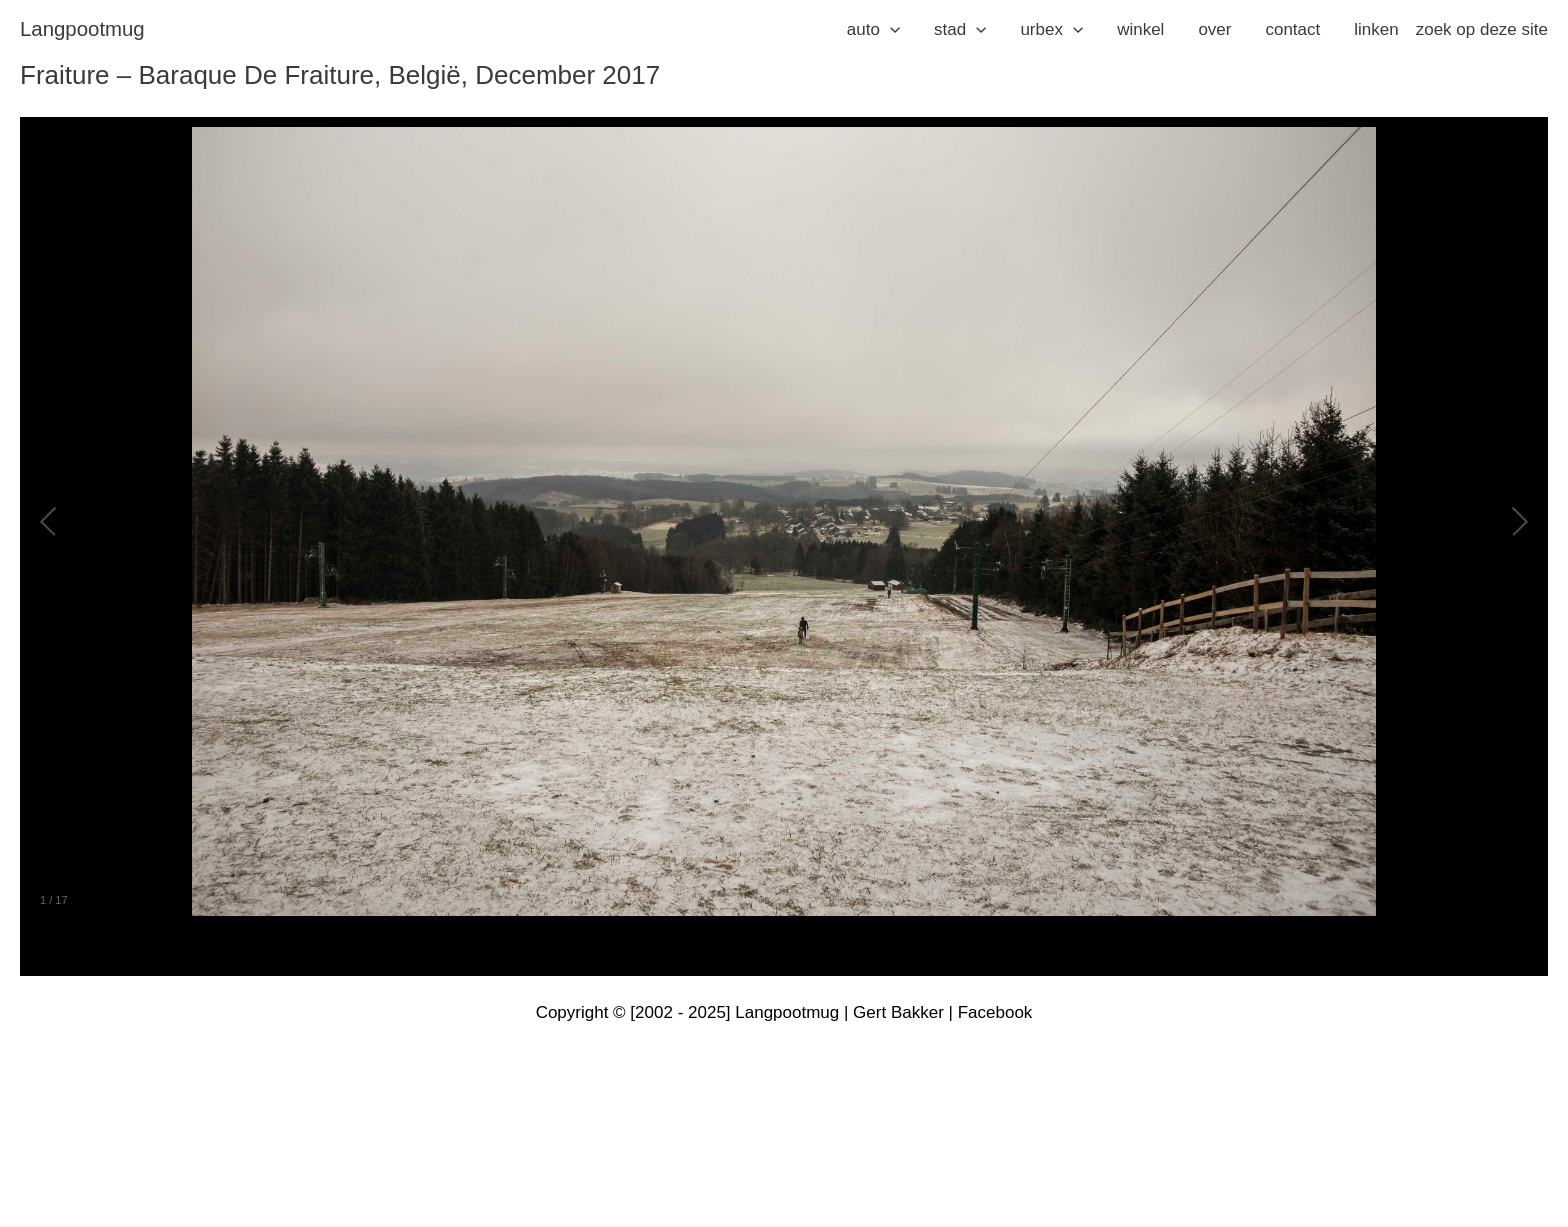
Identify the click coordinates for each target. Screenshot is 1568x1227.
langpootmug (82, 29)
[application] (890, 30)
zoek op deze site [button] (1482, 29)
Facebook (995, 1012)
